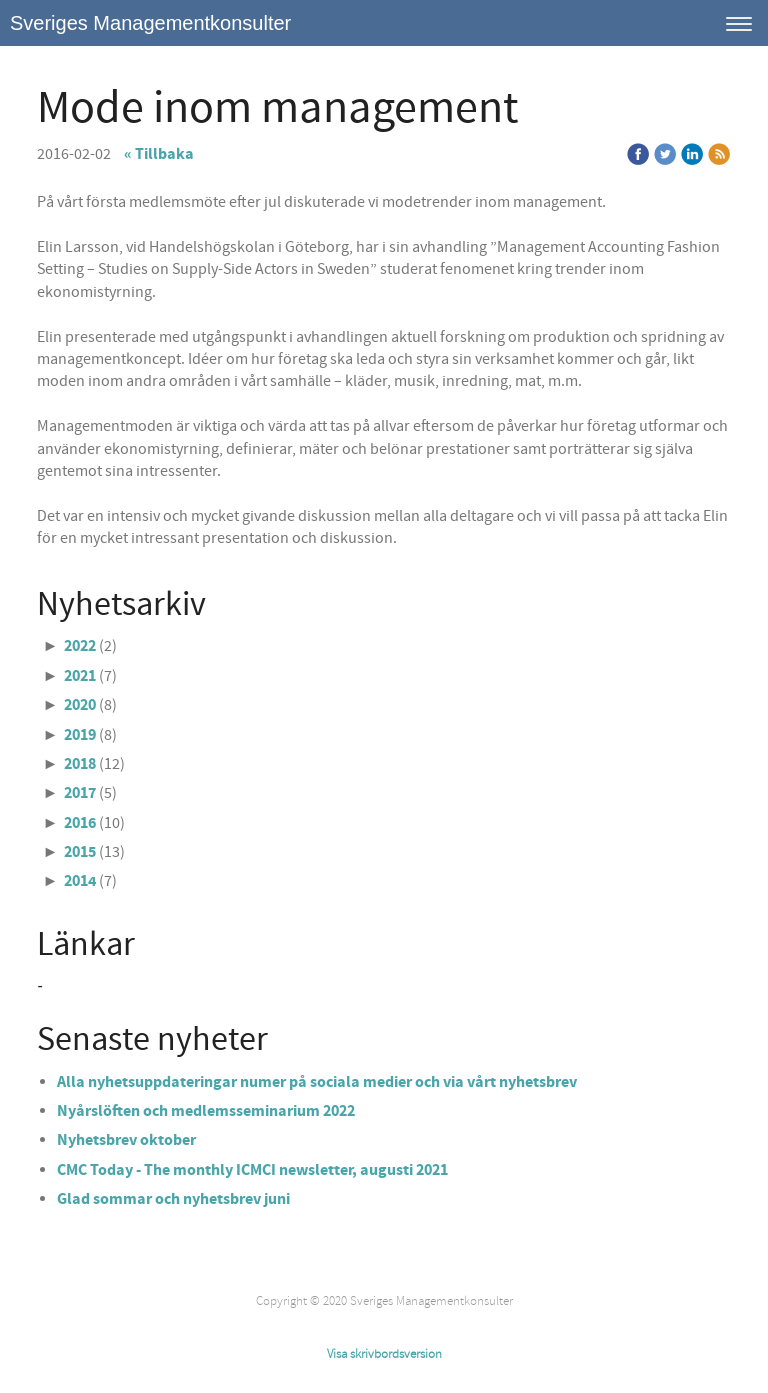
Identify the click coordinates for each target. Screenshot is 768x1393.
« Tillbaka (159, 154)
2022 (80, 646)
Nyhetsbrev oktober (126, 1140)
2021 (80, 676)
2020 (80, 705)
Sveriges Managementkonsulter (150, 23)
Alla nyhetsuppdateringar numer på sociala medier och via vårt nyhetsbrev (317, 1082)
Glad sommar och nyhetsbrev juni (173, 1199)
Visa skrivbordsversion (384, 1354)
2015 (80, 852)
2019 (80, 735)
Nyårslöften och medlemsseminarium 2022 (206, 1111)
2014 (80, 881)
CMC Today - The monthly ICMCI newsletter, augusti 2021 (254, 1170)
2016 (80, 823)
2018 (80, 764)
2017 (80, 793)
